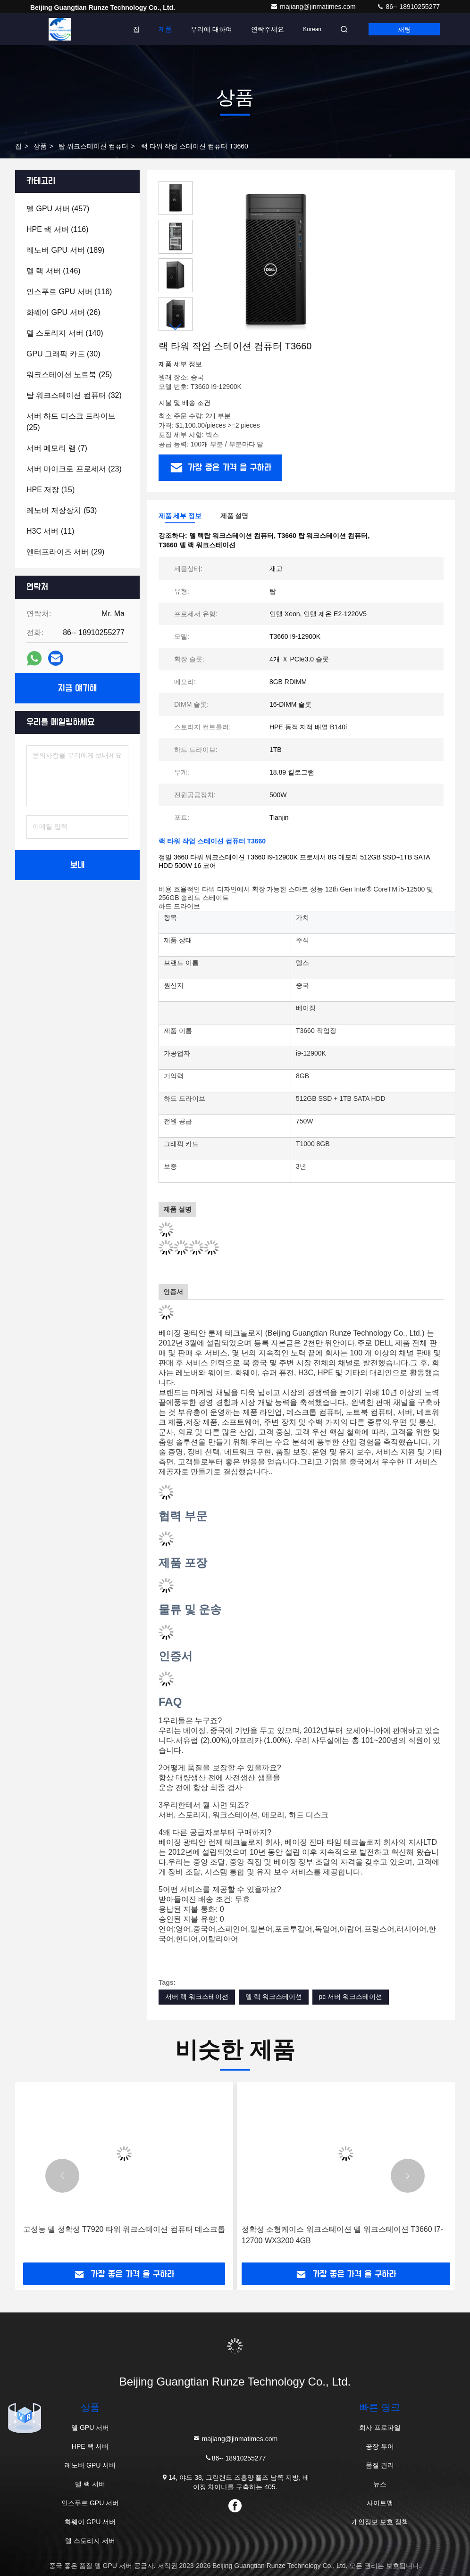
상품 (40, 146)
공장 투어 (380, 2446)
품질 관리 (380, 2465)
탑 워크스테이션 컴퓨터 (93, 146)
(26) (63, 312)
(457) (57, 209)
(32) (74, 395)
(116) (57, 229)
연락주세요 (267, 29)
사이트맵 (380, 2503)
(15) (50, 490)
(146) (53, 271)
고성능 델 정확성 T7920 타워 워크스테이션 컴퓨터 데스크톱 (124, 2229)
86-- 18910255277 (408, 6)
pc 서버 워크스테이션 (351, 1996)
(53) (61, 510)
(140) (64, 333)
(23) (74, 469)
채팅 (404, 29)
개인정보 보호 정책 (380, 2522)
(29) (65, 552)
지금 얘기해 (77, 688)
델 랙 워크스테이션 (273, 1996)
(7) (56, 448)
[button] (175, 327)
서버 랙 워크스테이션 (196, 1996)
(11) (50, 531)
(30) (63, 354)
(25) (69, 375)
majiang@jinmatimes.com (313, 6)
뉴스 (379, 2484)
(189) (65, 250)
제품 (165, 29)
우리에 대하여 (211, 29)
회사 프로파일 (380, 2427)
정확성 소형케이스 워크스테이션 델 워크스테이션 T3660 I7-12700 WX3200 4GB (342, 2235)
